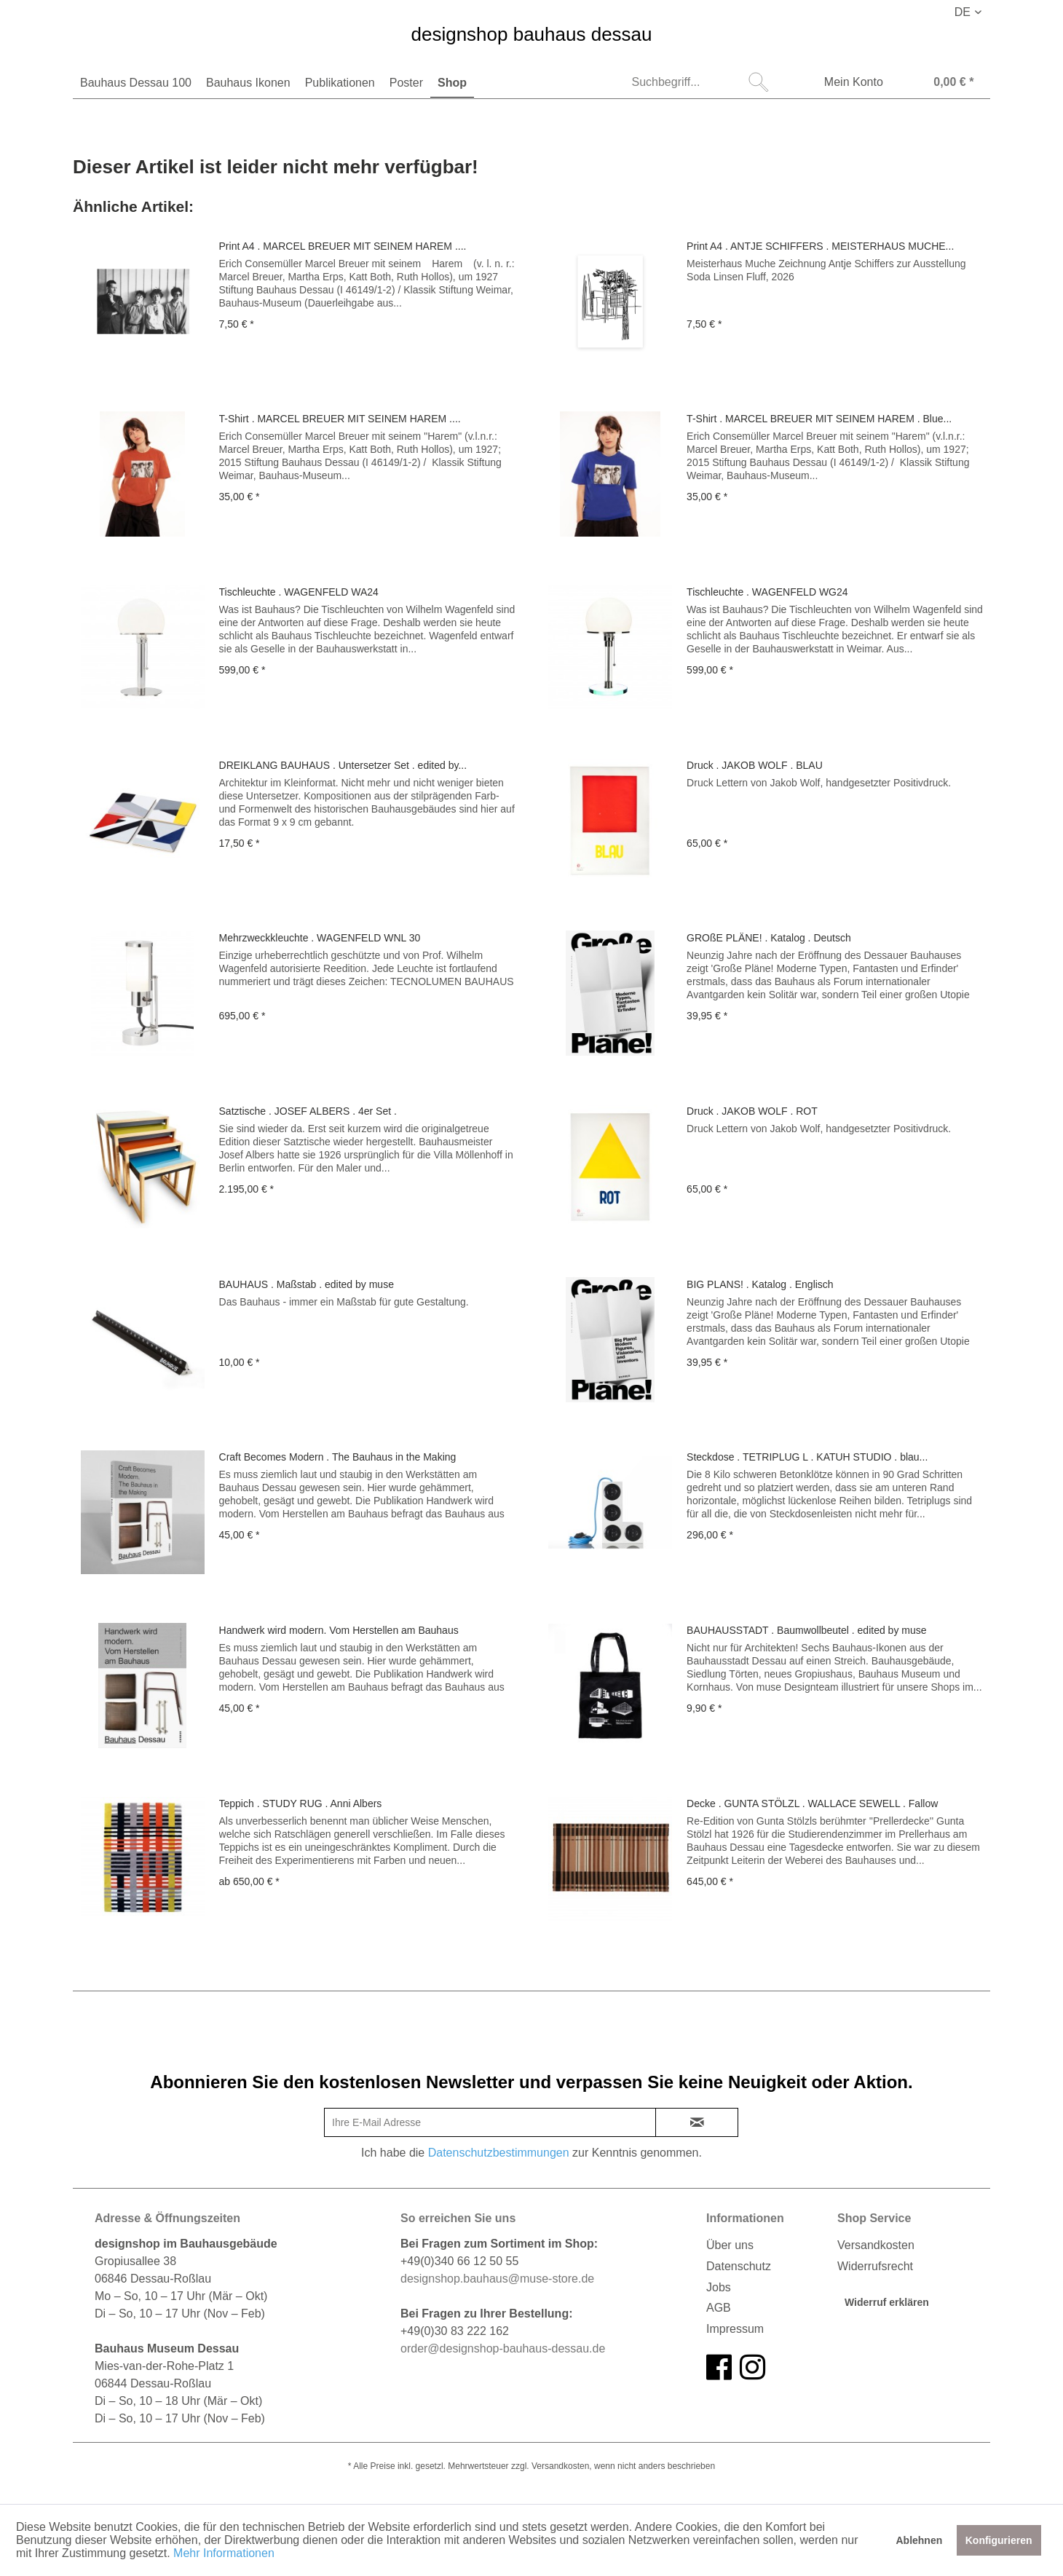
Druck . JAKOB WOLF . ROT (752, 1111)
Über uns (730, 2245)
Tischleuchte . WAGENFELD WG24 (767, 592)
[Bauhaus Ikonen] (248, 83)
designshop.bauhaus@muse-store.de (497, 2278)
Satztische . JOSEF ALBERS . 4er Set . (308, 1111)
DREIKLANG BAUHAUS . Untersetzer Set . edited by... (343, 765)
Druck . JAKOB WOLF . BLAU (755, 765)
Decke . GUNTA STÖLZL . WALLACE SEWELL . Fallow (812, 1803)
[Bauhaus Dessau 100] (136, 83)
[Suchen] (759, 82)
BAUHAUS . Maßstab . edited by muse (306, 1284)
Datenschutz (738, 2266)
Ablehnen (919, 2540)
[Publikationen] (340, 83)
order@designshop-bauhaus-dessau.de (502, 2348)
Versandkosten (875, 2245)
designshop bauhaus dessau (531, 34)
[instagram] (752, 2368)
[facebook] (719, 2368)
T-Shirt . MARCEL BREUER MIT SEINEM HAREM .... (340, 418)
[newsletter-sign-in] (696, 2122)
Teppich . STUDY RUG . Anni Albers (300, 1803)
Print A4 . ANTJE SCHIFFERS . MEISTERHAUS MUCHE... (820, 246)
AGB (718, 2308)
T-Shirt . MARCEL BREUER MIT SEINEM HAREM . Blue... (819, 418)
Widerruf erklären (887, 2302)
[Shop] (452, 83)
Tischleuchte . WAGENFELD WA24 (299, 592)
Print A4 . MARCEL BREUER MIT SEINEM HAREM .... (343, 246)
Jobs (718, 2287)
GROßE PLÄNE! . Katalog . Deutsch (769, 938)
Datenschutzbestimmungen (498, 2152)
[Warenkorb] (939, 83)
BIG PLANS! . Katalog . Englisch (760, 1284)
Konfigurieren (998, 2540)
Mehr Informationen (223, 2553)
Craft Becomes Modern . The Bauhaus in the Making (338, 1457)
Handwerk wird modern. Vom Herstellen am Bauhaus (339, 1630)
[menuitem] (136, 83)
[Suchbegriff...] (698, 82)
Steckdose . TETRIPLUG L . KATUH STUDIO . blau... (807, 1457)
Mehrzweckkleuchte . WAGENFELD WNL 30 (320, 938)
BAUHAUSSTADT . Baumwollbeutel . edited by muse (806, 1630)
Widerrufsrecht (875, 2266)
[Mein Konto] (844, 83)
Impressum (735, 2329)
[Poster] (406, 83)
